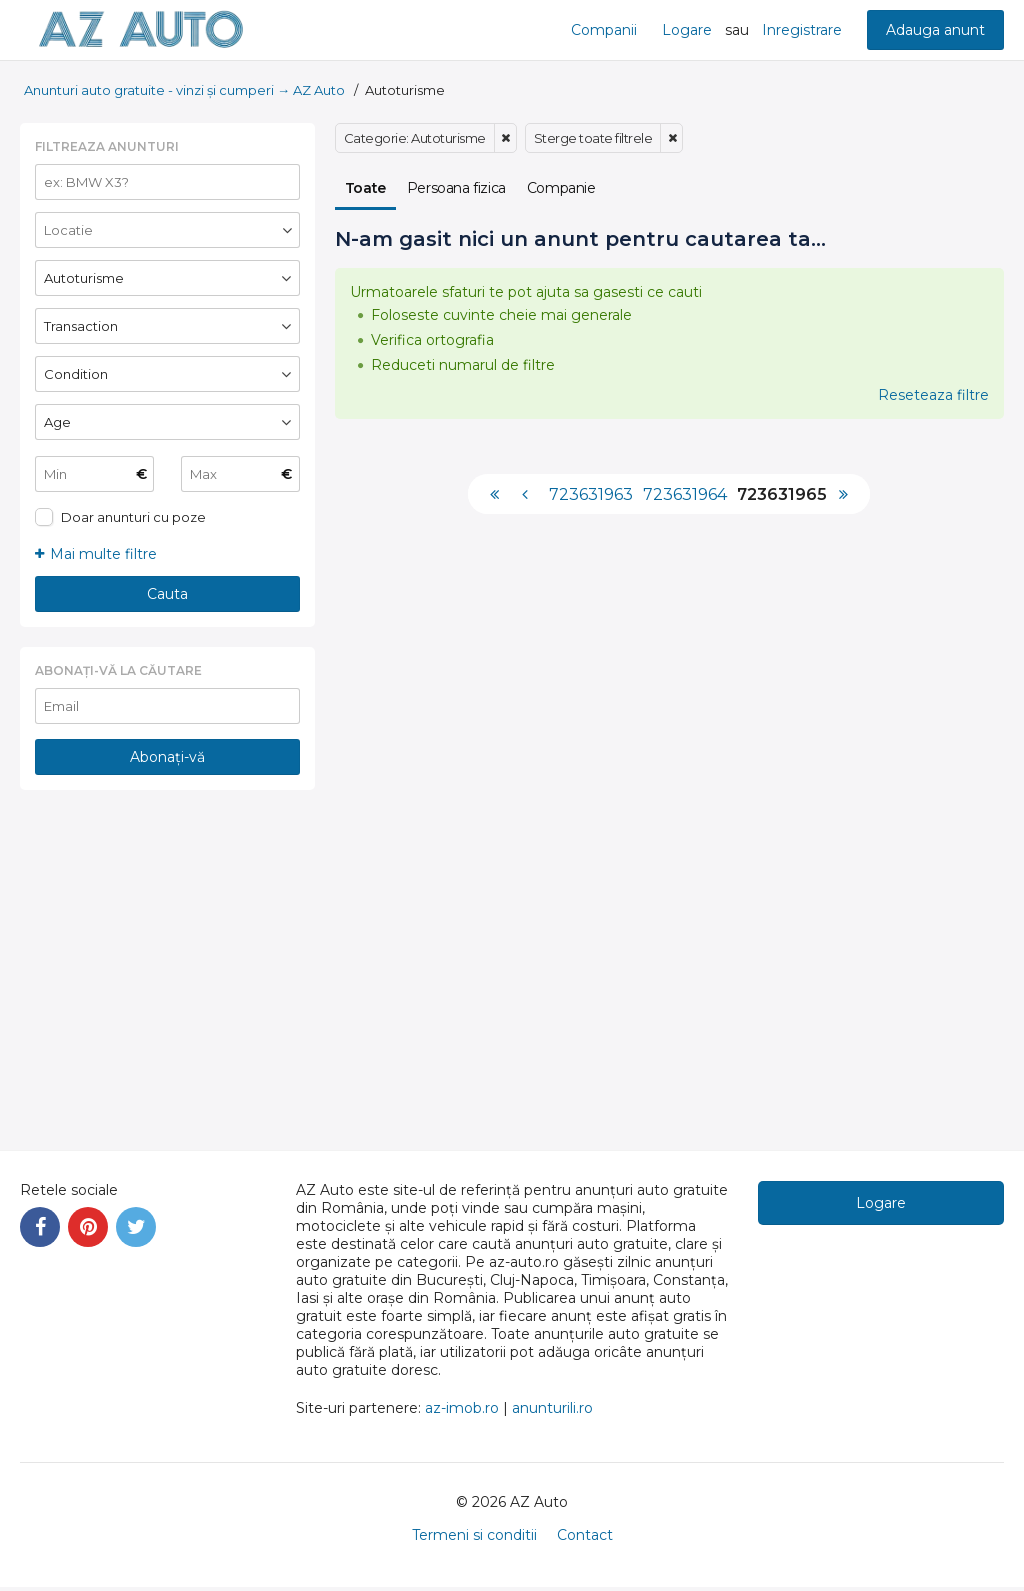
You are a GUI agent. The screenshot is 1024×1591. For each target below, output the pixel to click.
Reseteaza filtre (933, 395)
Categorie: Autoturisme (415, 138)
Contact (585, 1535)
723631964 (685, 494)
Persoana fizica (456, 188)
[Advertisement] (167, 955)
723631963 (591, 494)
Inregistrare (802, 30)
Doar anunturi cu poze (133, 517)
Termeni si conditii (474, 1535)
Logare (687, 30)
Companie (561, 188)
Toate (365, 188)
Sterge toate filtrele (593, 138)
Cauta (167, 594)
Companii (604, 30)
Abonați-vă (167, 757)
